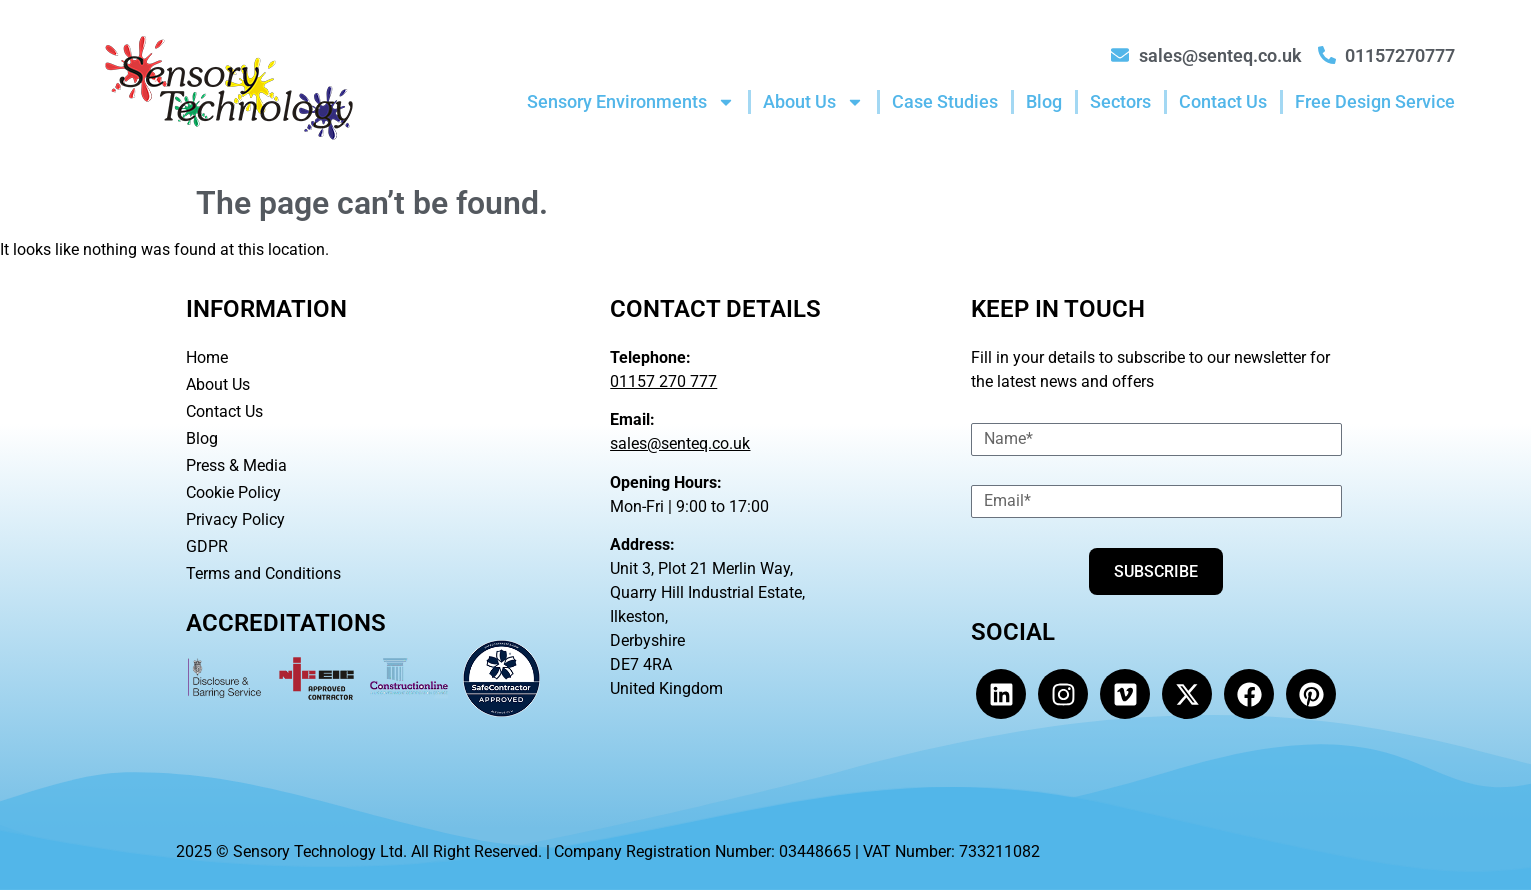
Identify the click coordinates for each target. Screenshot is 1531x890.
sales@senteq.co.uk (680, 443)
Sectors (1120, 101)
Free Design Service (1375, 101)
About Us (813, 102)
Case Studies (945, 101)
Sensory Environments (631, 102)
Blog (1044, 101)
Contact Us (1223, 101)
